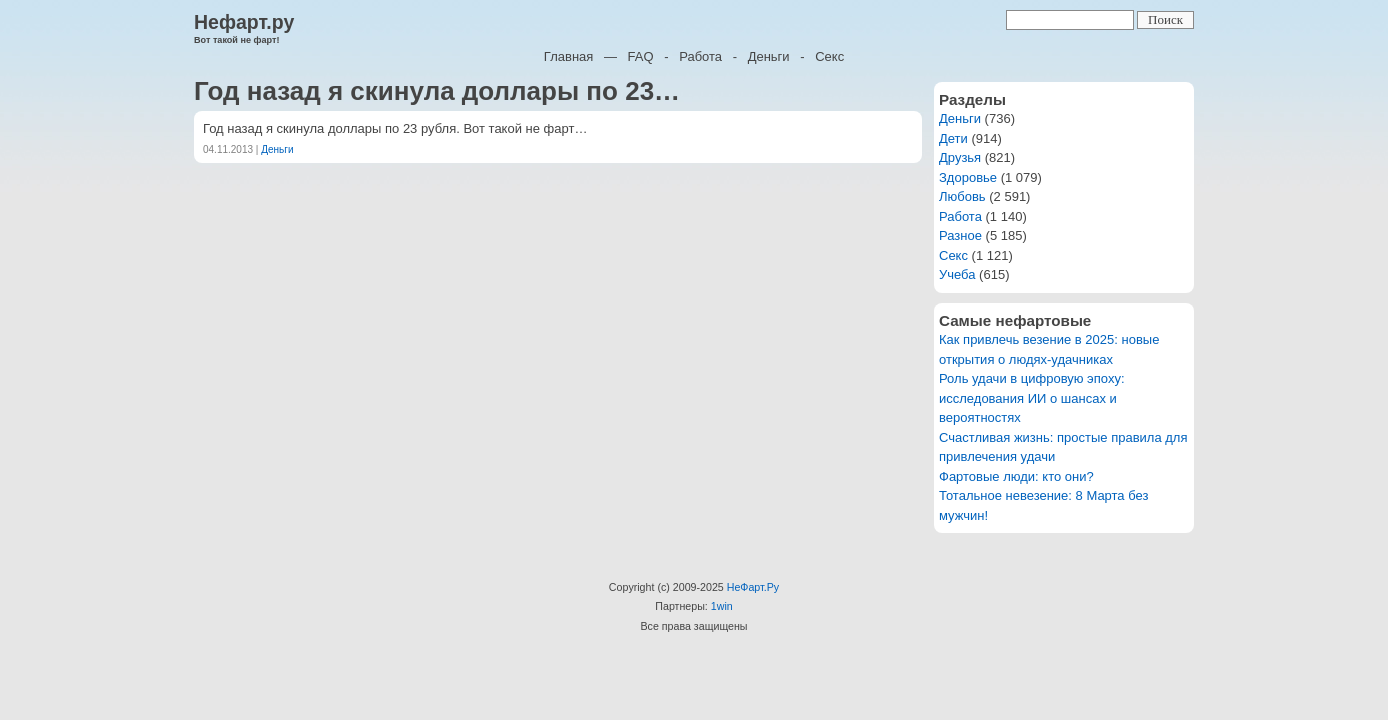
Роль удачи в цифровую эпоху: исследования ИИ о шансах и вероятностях (1032, 398)
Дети (953, 138)
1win (722, 606)
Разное (960, 235)
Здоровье (968, 177)
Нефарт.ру (244, 22)
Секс (829, 56)
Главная (568, 56)
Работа (700, 56)
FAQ (641, 56)
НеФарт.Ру (753, 587)
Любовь (962, 196)
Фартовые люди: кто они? (1016, 476)
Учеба (957, 274)
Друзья (960, 157)
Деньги (769, 56)
